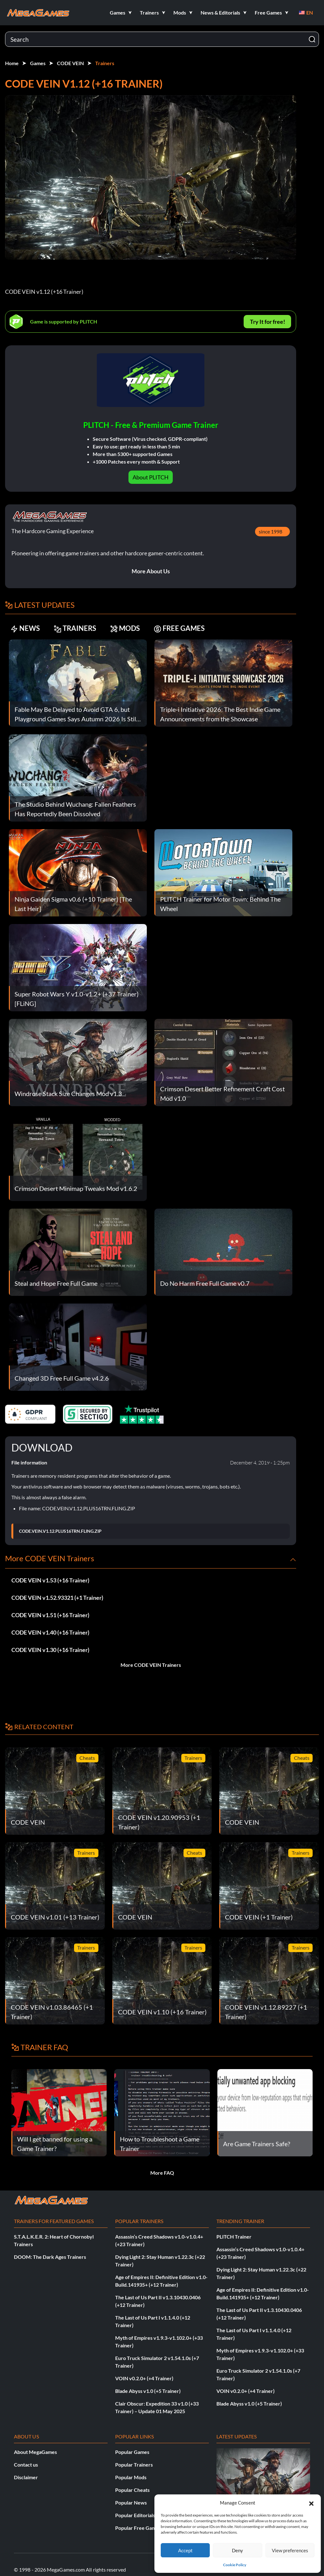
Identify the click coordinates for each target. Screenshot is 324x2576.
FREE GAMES (179, 628)
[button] (311, 2502)
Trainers (104, 63)
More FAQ (162, 2173)
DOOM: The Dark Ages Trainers (50, 2257)
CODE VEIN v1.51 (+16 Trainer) (50, 1615)
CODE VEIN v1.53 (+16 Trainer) (50, 1580)
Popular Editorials (135, 2515)
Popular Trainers (134, 2465)
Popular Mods (130, 2477)
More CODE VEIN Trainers (151, 1665)
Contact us (26, 2465)
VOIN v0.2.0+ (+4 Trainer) (144, 2378)
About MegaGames (35, 2452)
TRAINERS (75, 628)
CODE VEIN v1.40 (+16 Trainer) (50, 1632)
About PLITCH (151, 477)
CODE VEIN (70, 63)
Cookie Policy (234, 2564)
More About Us (151, 571)
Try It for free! (267, 321)
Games (38, 63)
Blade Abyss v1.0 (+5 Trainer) (148, 2391)
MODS (125, 628)
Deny (237, 2550)
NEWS (25, 628)
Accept (185, 2550)
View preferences (290, 2550)
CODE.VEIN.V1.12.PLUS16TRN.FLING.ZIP (60, 1531)
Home (12, 63)
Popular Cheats (132, 2490)
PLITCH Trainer (234, 2237)
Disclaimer (26, 2477)
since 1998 (270, 531)
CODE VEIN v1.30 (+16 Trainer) (50, 1649)
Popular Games (132, 2452)
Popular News (131, 2502)
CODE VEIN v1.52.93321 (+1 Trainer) (57, 1597)
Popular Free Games (138, 2528)
